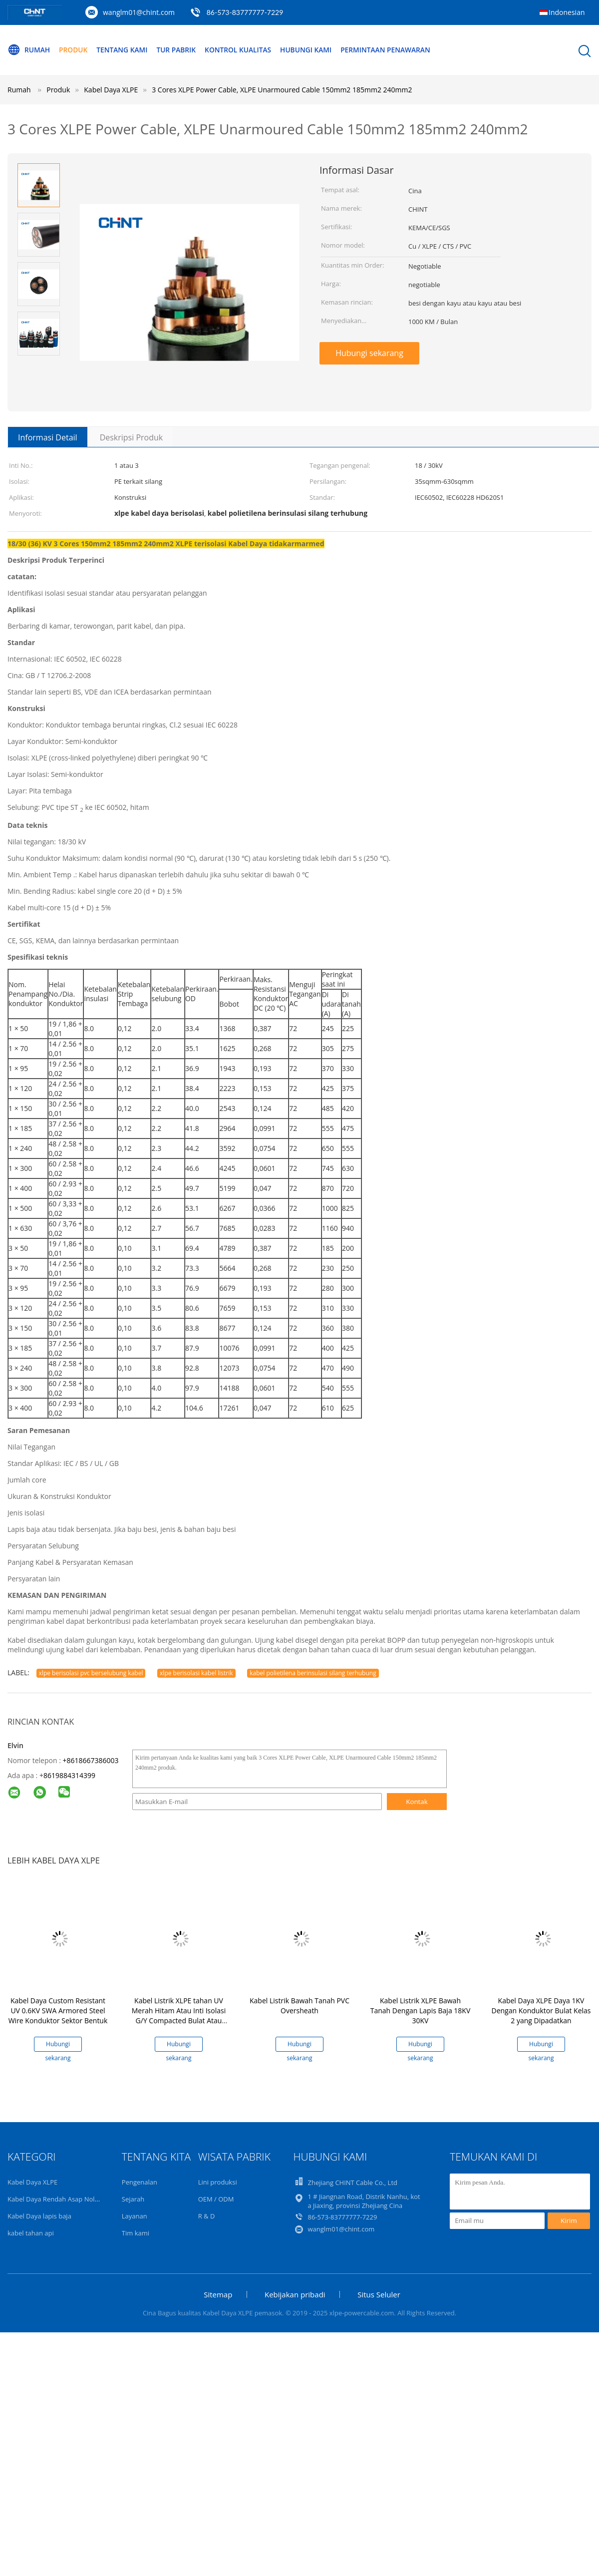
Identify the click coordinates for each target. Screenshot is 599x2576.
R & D (206, 2215)
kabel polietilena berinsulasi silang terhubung (313, 1673)
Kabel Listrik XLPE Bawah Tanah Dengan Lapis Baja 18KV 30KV (420, 2010)
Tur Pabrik (179, 49)
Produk (74, 49)
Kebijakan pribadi (295, 2294)
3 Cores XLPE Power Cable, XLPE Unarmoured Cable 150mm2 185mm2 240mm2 (282, 89)
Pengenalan (139, 2182)
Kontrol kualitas (242, 49)
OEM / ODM (216, 2199)
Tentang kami (124, 49)
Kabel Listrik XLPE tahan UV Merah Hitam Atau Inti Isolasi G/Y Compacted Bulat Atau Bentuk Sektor (179, 2015)
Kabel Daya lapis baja (39, 2215)
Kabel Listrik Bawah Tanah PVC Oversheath (299, 2005)
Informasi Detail (47, 437)
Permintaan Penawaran (392, 49)
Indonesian (567, 12)
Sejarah (133, 2199)
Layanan (134, 2215)
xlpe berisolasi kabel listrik (196, 1673)
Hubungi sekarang (369, 353)
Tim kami (135, 2232)
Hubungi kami (312, 49)
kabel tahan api (30, 2232)
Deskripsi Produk (131, 437)
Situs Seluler (378, 2294)
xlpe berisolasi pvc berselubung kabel (91, 1673)
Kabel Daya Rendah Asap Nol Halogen (64, 2199)
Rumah (28, 50)
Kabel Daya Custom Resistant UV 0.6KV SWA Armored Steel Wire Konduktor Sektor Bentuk (58, 2010)
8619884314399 (69, 1775)
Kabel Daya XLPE (32, 2182)
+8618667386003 (90, 1760)
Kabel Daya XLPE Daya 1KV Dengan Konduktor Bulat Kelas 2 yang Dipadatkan (541, 2010)
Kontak (417, 1801)
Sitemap (218, 2294)
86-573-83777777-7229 (245, 12)
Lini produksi (217, 2182)
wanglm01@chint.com (139, 12)
